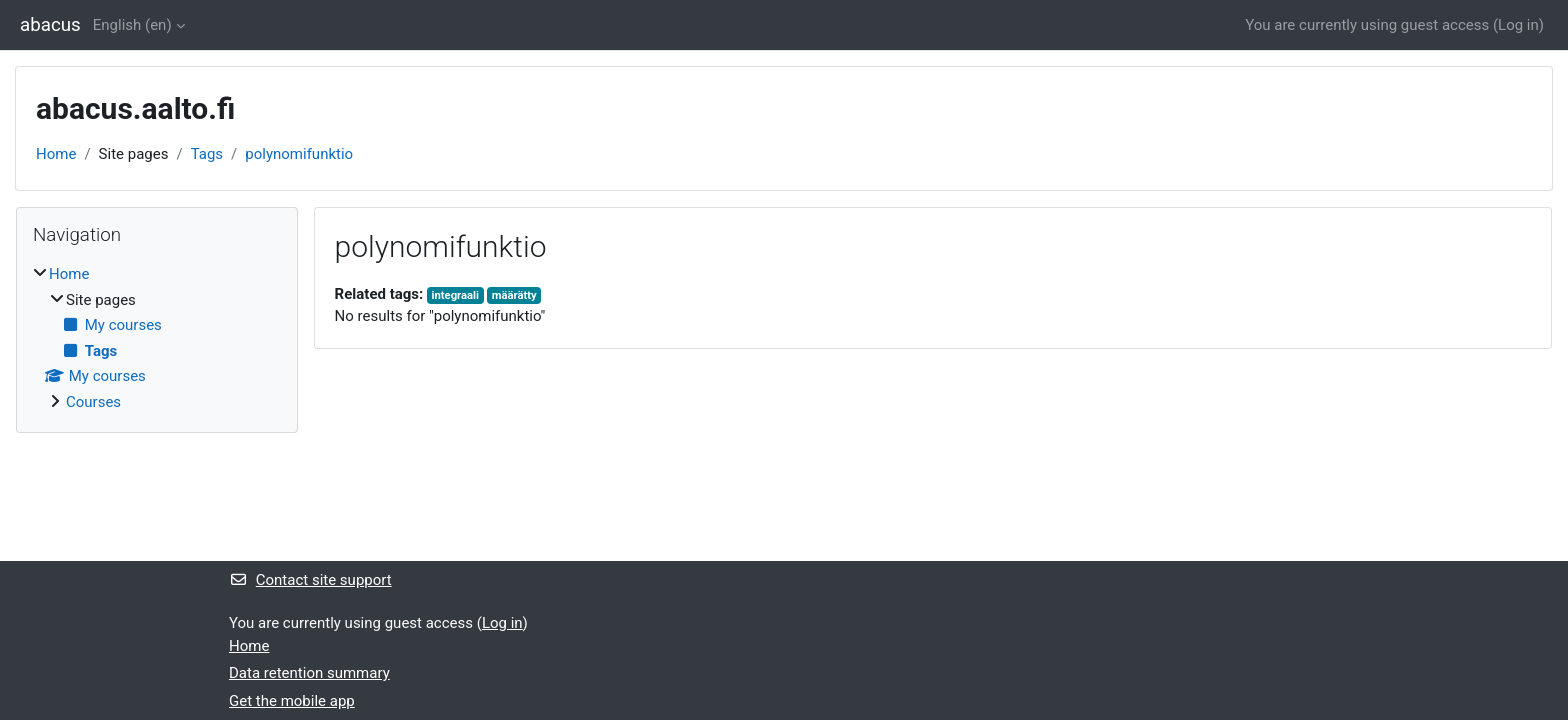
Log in (1518, 25)
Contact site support (310, 580)
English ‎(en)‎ (132, 25)
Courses (93, 402)
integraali (456, 295)
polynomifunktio (299, 154)
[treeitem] (157, 338)
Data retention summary (309, 673)
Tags (207, 154)
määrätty (514, 295)
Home (56, 154)
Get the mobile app (292, 701)
